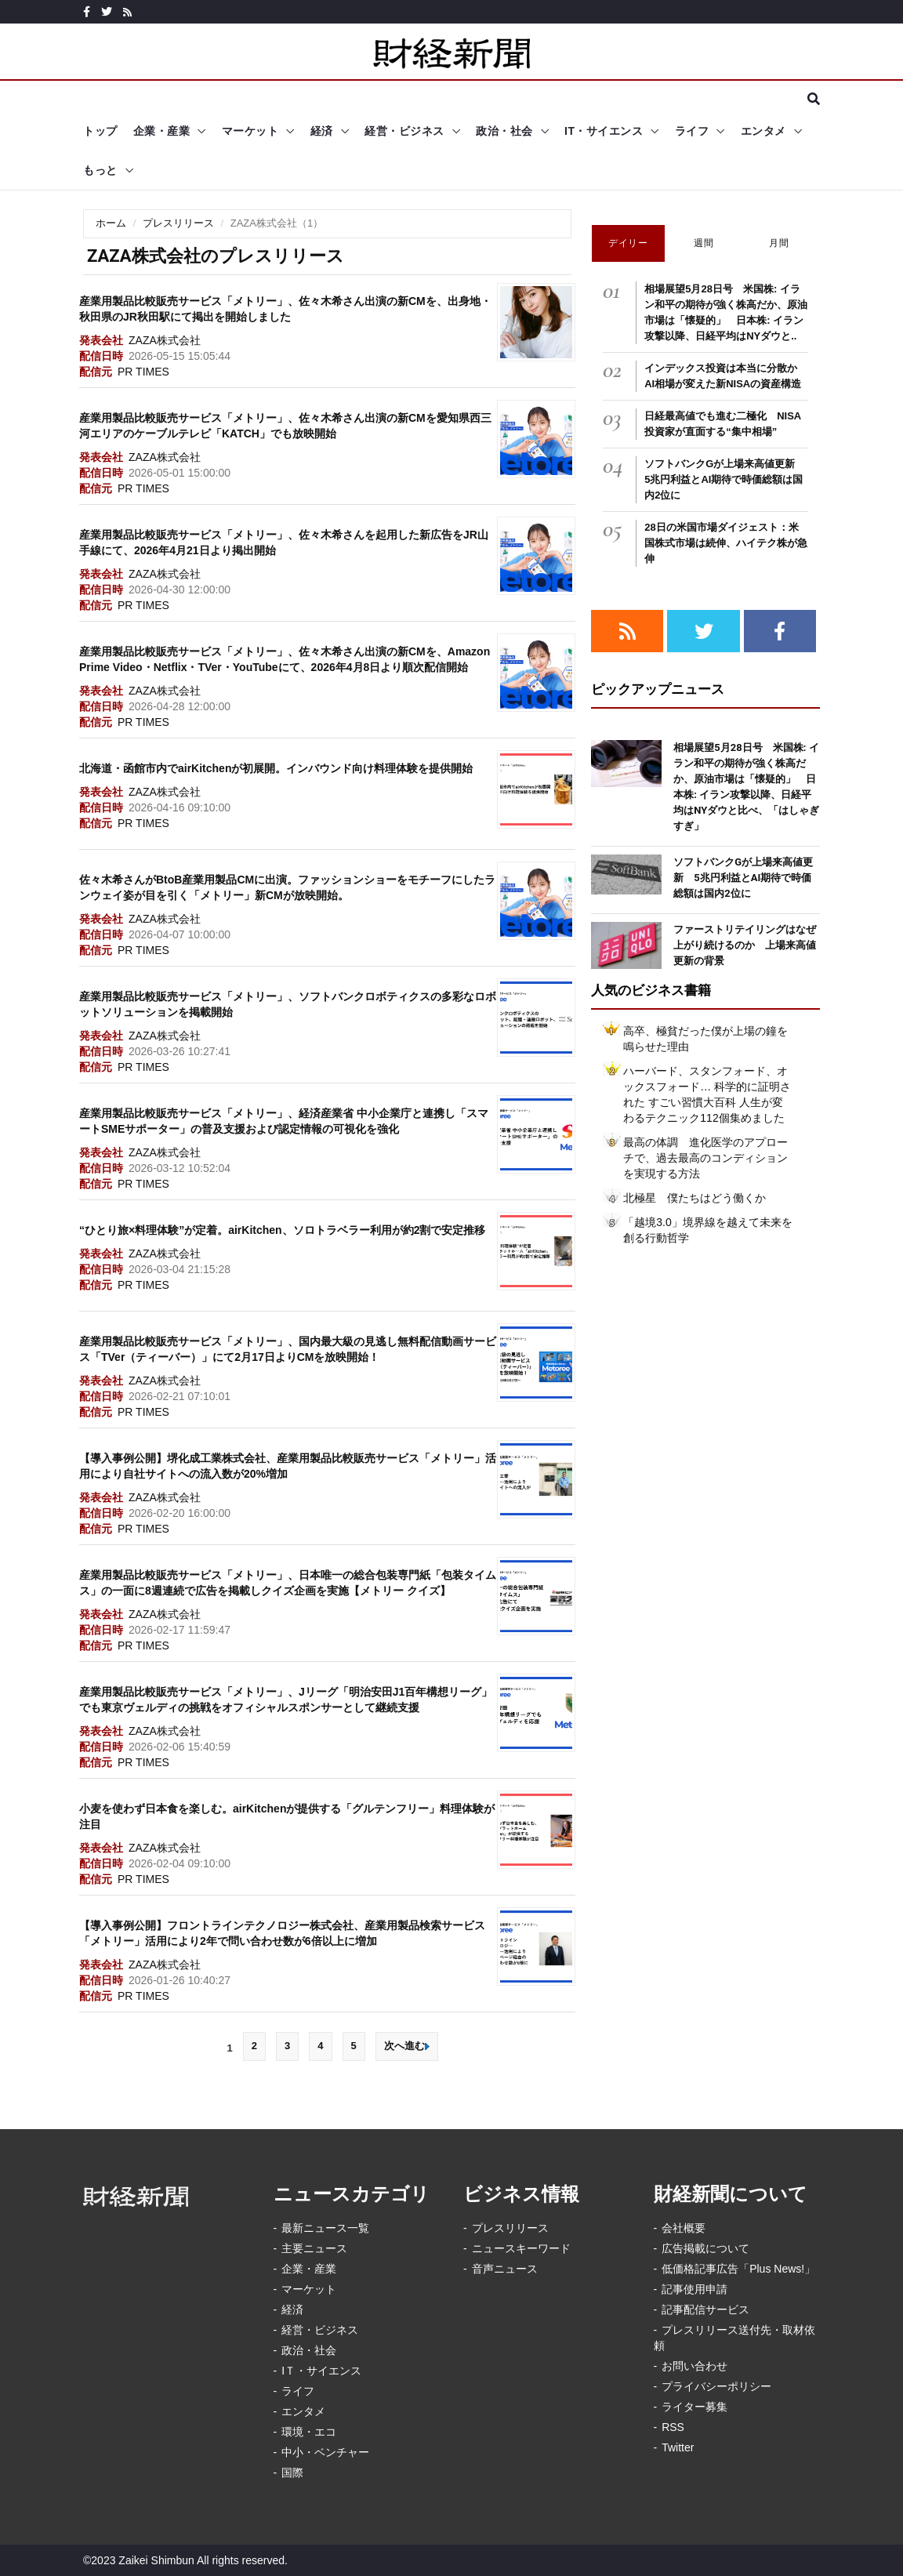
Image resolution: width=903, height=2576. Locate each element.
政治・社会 (504, 131)
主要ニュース (314, 2248)
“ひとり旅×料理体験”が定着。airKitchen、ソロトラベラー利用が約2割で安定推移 (282, 1230)
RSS (673, 2427)
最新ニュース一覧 (325, 2228)
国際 (292, 2472)
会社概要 (683, 2228)
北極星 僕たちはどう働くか (694, 1198)
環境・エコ (308, 2431)
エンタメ (763, 131)
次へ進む (407, 2046)
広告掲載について (705, 2248)
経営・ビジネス (404, 131)
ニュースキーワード (521, 2248)
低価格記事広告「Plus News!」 (738, 2268)
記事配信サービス (705, 2309)
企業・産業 (161, 131)
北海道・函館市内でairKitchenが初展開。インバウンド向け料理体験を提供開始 (276, 768)
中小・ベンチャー (325, 2452)
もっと (100, 170)
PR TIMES (143, 371)
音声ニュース (505, 2268)
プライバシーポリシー (716, 2386)
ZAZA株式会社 (165, 340)
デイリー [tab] (627, 243)
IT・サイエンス (603, 131)
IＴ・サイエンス (321, 2370)
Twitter (678, 2447)
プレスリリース (178, 223)
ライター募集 (694, 2406)
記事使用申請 (694, 2289)
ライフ (692, 131)
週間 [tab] (703, 243)
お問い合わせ (694, 2366)
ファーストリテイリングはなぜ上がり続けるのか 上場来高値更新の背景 (744, 945)
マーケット (250, 131)
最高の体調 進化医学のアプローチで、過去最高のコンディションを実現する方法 (705, 1158)
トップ (100, 131)
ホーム (111, 223)
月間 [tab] (779, 243)
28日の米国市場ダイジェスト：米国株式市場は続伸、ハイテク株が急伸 (725, 542)
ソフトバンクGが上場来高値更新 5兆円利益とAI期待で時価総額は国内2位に (724, 479)
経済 (321, 131)
